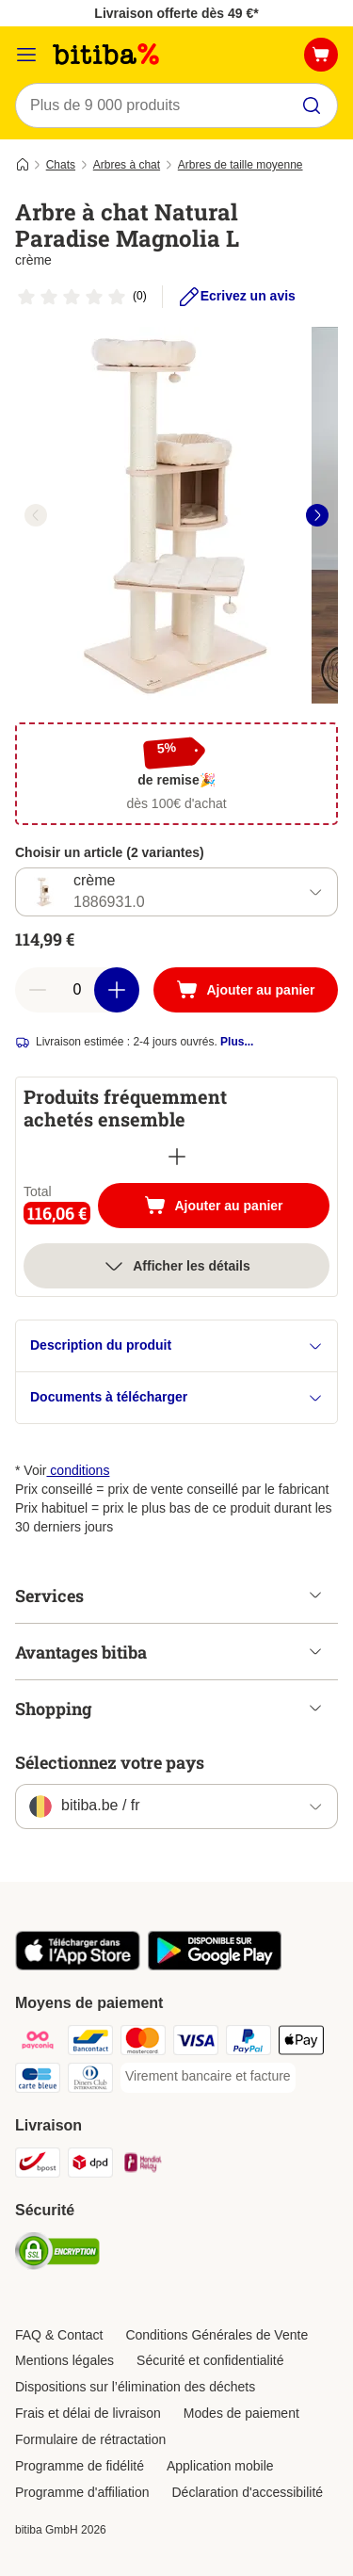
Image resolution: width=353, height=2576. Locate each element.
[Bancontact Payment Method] (90, 2043)
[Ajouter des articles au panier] (116, 990)
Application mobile (220, 2465)
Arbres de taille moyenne (240, 164)
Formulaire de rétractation (90, 2439)
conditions (77, 1470)
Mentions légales (64, 2360)
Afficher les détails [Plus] (176, 1266)
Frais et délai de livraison (88, 2413)
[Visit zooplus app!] (77, 1965)
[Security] (57, 2254)
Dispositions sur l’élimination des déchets (135, 2386)
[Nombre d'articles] (77, 990)
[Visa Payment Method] (195, 2043)
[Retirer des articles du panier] (37, 990)
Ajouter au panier (232, 1207)
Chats (60, 164)
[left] (35, 515)
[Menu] (26, 54)
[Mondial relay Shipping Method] (143, 2165)
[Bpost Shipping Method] (37, 2165)
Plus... (236, 1041)
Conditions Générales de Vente (216, 2334)
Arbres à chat (126, 164)
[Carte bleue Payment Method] (37, 2080)
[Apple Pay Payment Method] (301, 2043)
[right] (317, 515)
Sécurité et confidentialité (209, 2360)
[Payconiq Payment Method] (37, 2043)
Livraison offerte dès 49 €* (176, 13)
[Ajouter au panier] (245, 990)
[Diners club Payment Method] (90, 2080)
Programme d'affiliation (82, 2492)
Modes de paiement (241, 2413)
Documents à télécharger (176, 1397)
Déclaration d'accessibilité (247, 2492)
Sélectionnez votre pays (109, 1762)
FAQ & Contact (59, 2334)
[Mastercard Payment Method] (143, 2043)
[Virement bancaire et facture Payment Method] (208, 2076)
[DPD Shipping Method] (90, 2165)
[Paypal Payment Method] (248, 2043)
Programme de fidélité (79, 2465)
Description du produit (176, 1345)
